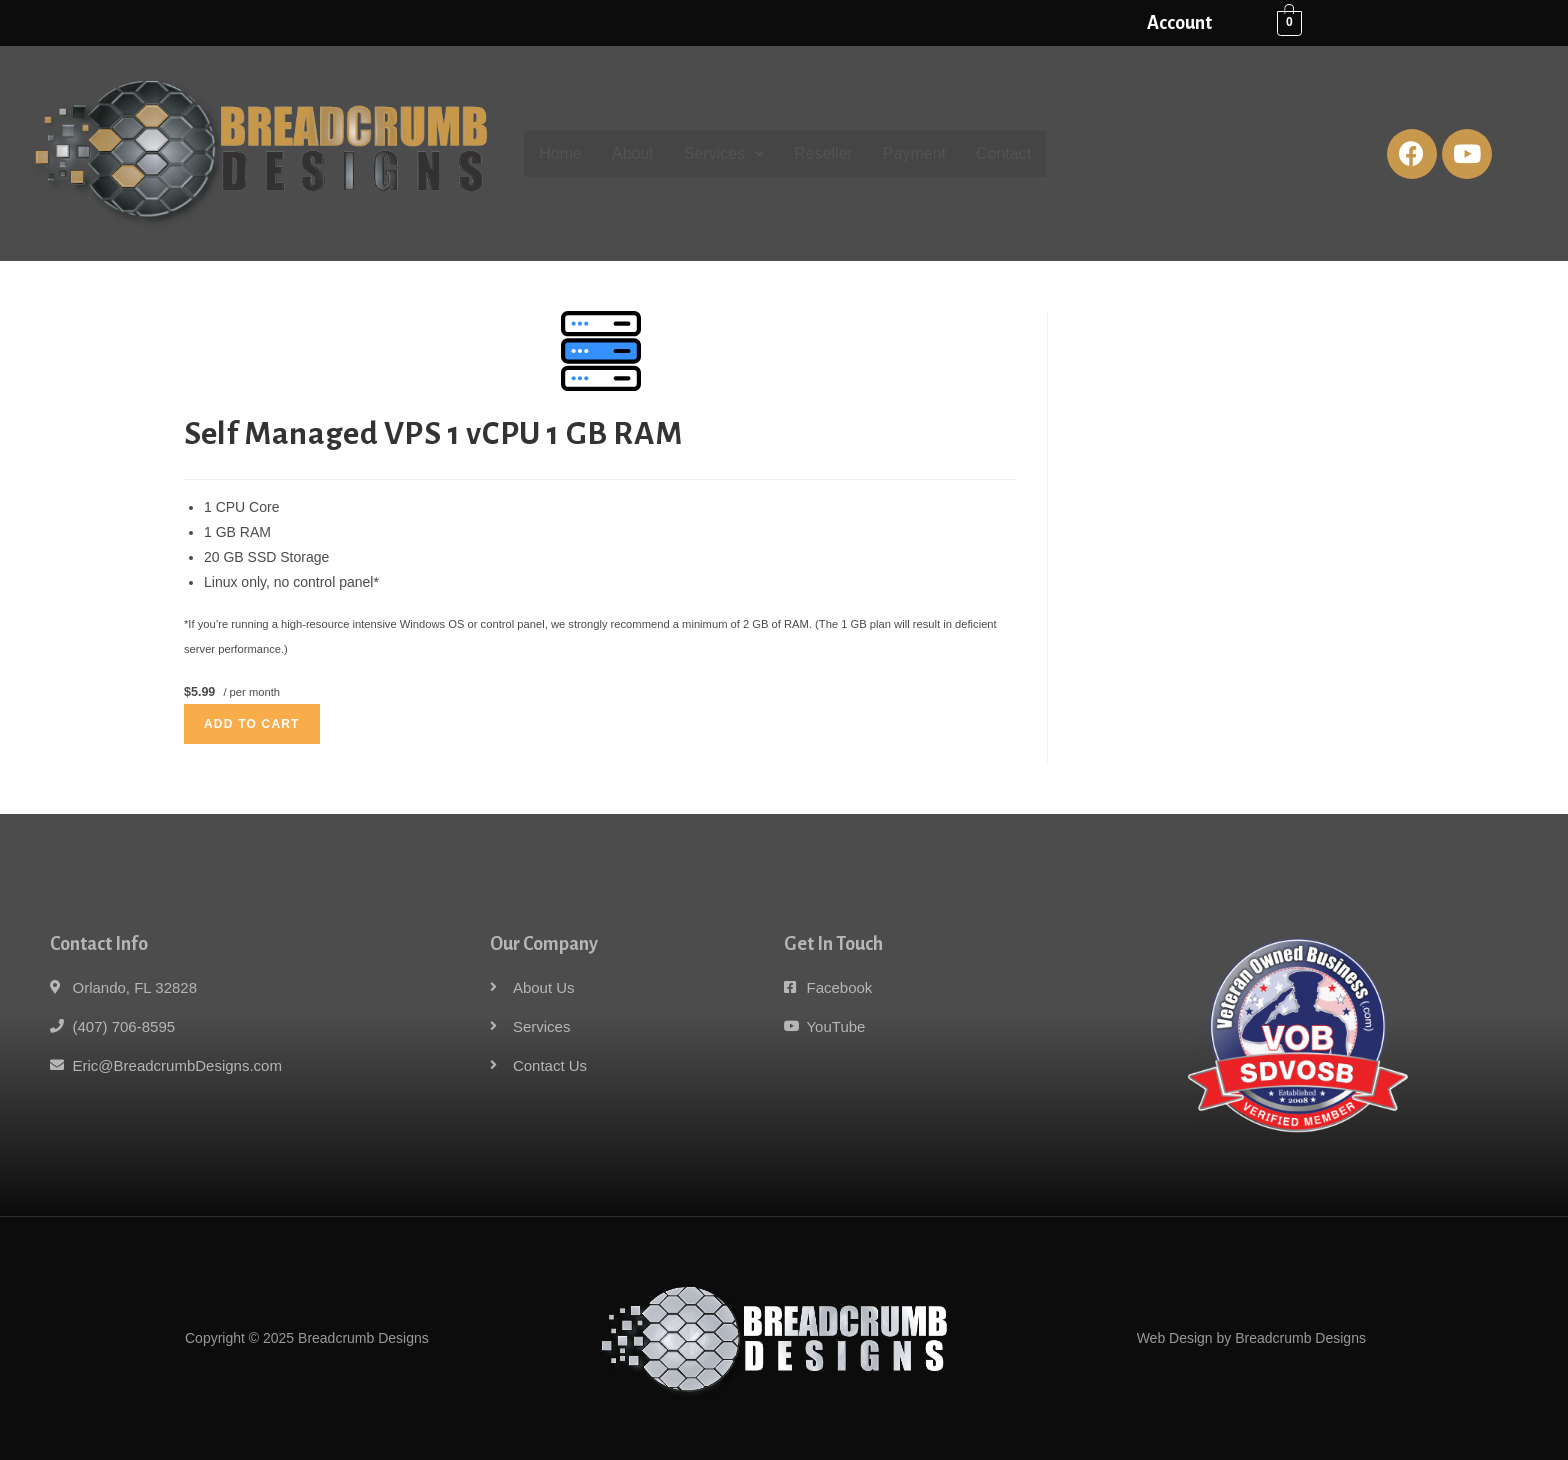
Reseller (823, 153)
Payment (914, 153)
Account (1179, 23)
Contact (1003, 153)
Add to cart (252, 724)
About (633, 153)
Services (724, 153)
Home (560, 153)
